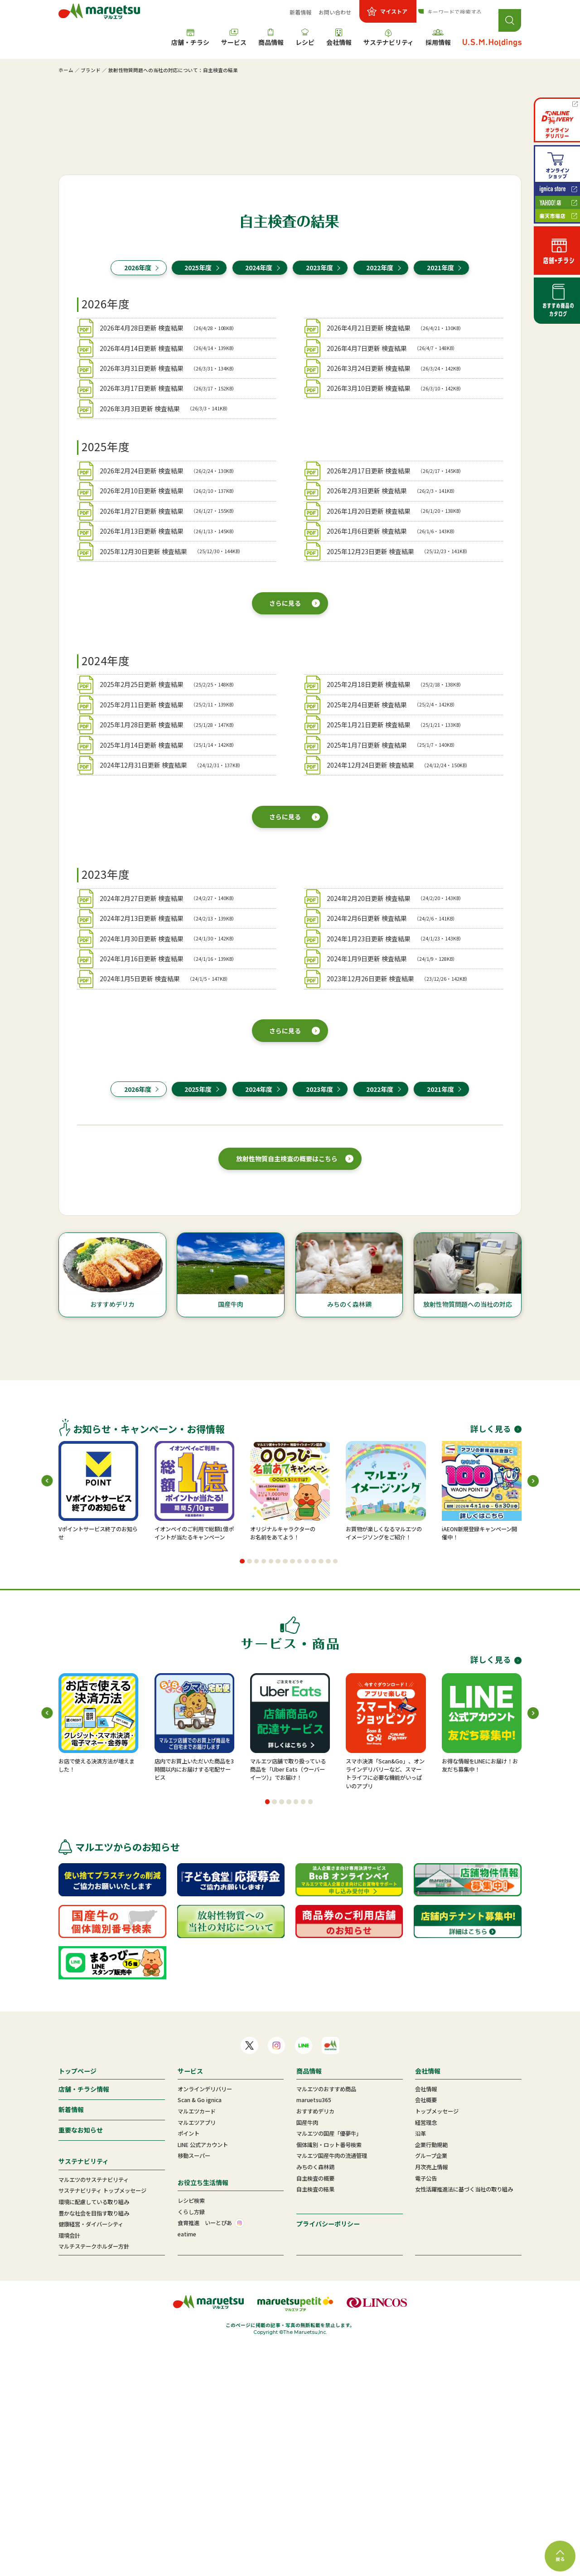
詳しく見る (496, 1659)
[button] (242, 1790)
